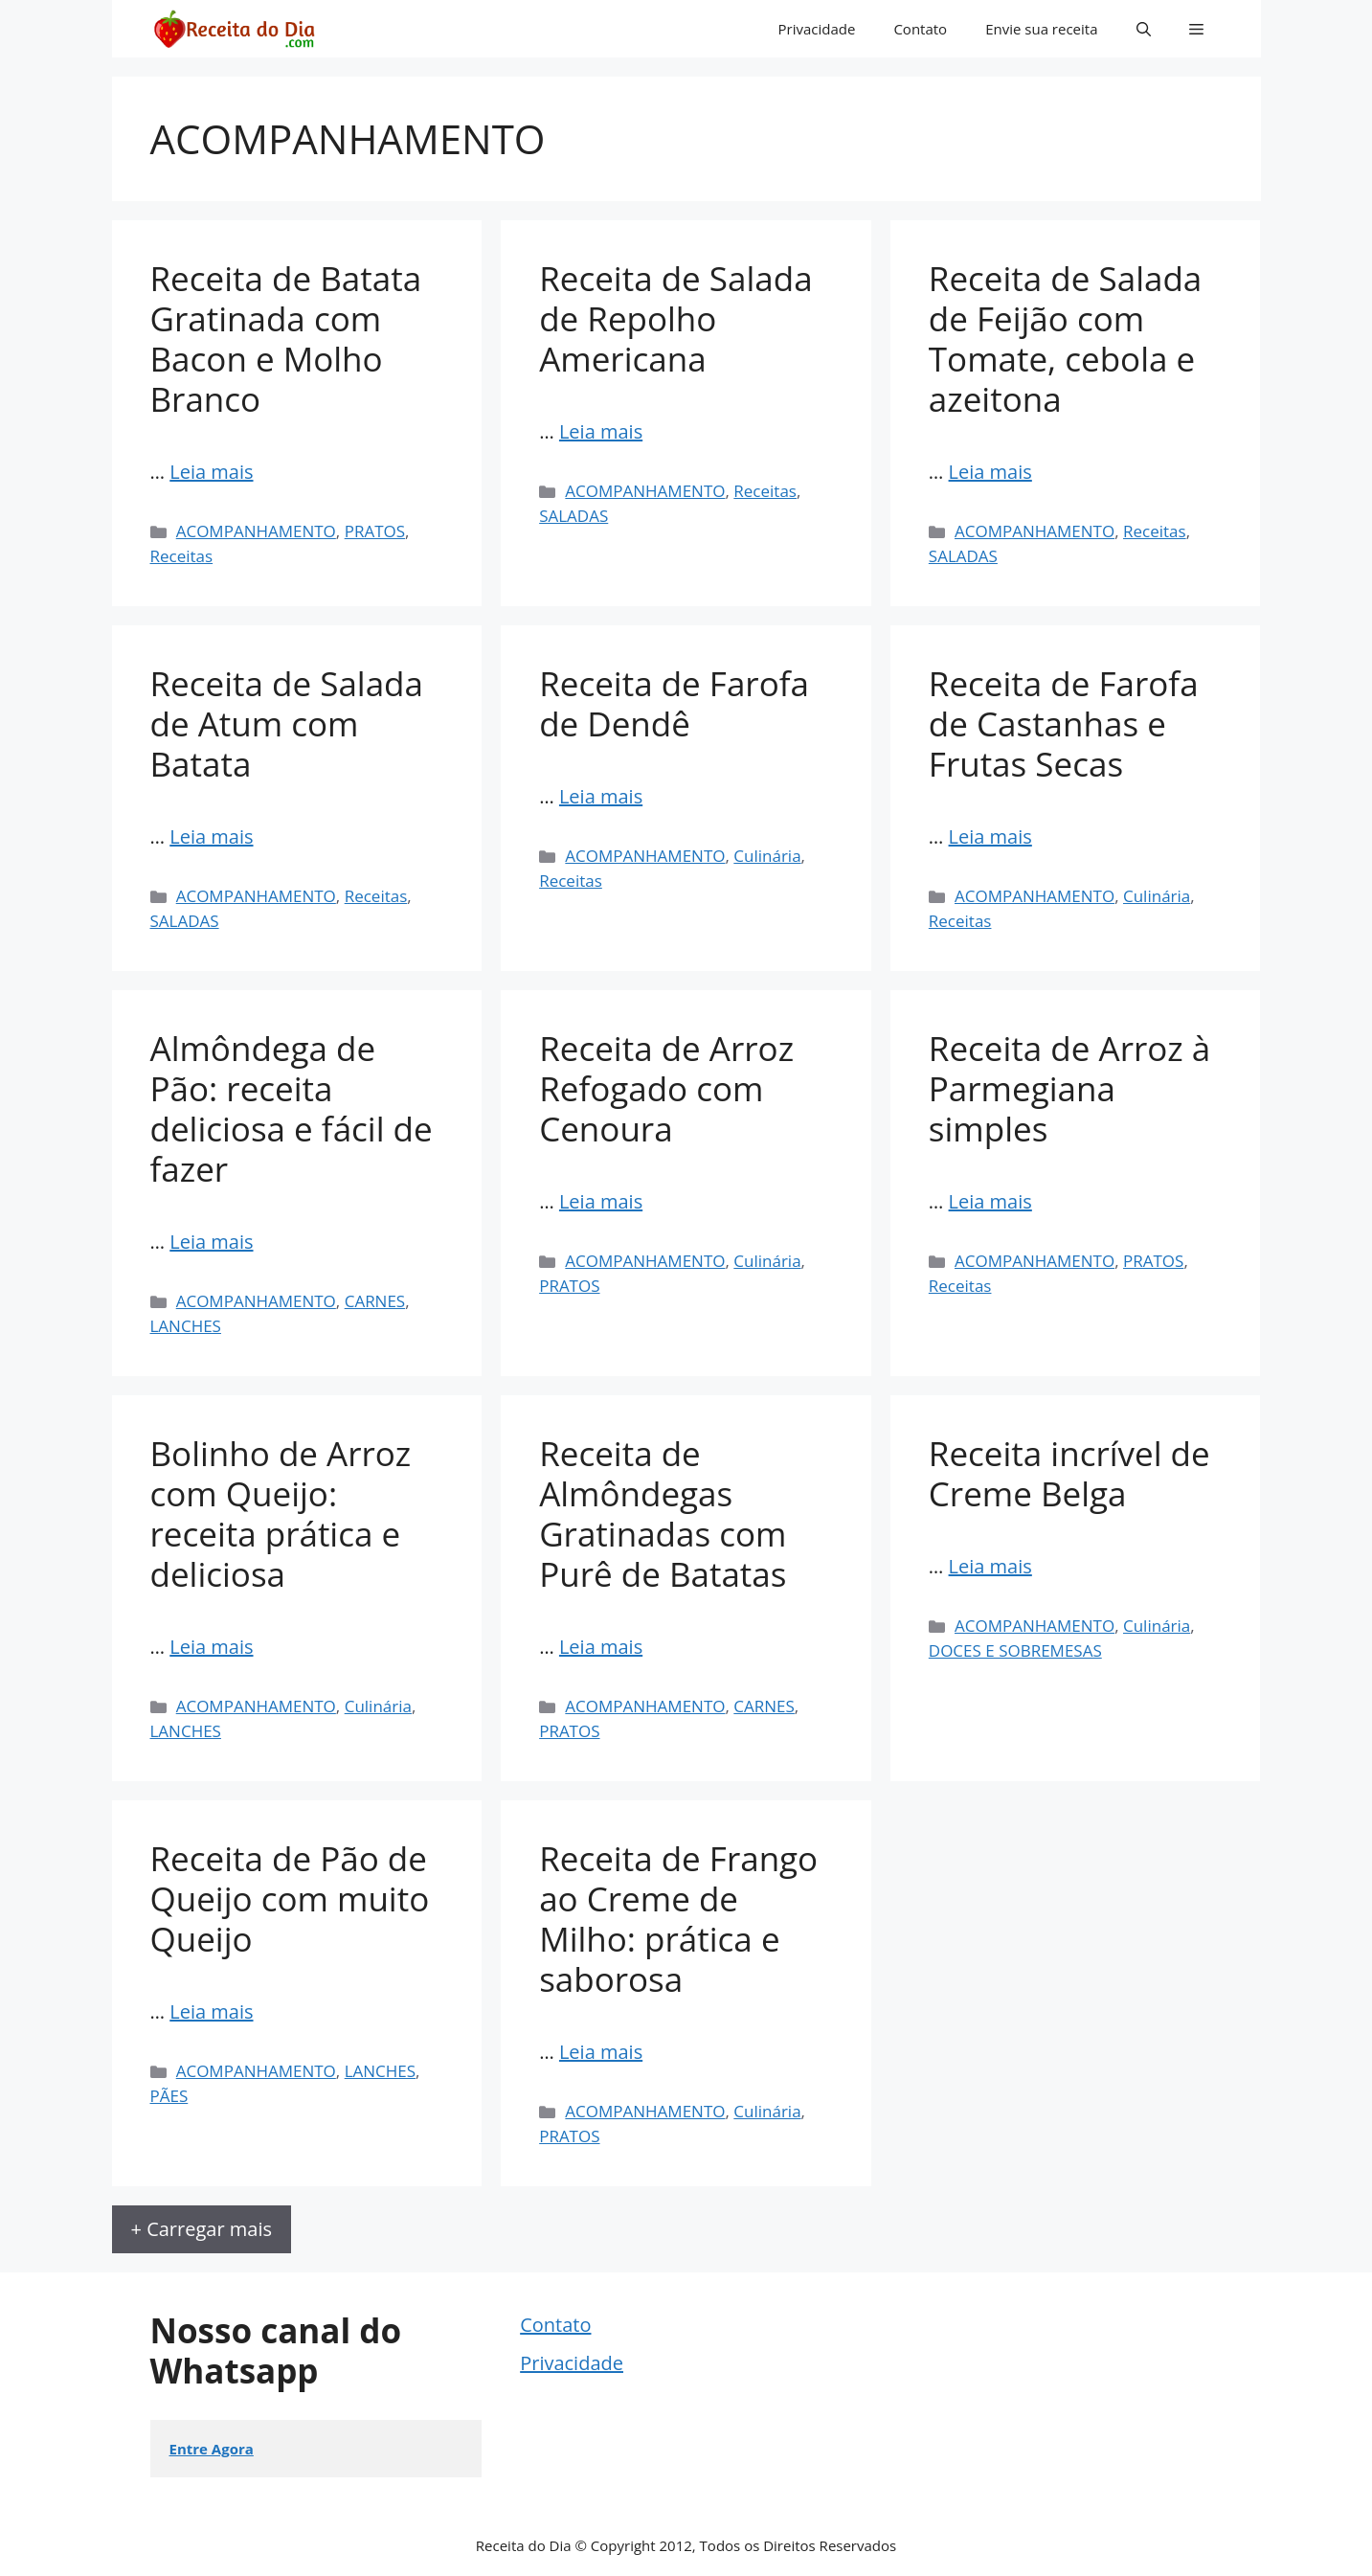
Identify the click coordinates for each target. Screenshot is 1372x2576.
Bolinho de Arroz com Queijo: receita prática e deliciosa (281, 1513)
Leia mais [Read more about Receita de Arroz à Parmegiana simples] (990, 1201)
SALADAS (573, 516)
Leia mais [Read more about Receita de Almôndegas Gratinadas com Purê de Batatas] (600, 1647)
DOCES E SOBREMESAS (1015, 1650)
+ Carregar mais (201, 2229)
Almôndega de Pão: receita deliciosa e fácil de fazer (291, 1108)
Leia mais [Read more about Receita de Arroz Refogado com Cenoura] (600, 1201)
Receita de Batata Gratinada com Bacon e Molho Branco (286, 338)
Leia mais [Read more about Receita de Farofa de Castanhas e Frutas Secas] (990, 836)
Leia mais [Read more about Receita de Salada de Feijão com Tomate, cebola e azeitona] (990, 472)
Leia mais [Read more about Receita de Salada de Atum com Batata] (211, 836)
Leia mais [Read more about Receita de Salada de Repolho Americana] (600, 431)
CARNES (375, 1301)
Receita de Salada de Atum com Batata (286, 723)
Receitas (182, 556)
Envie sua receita (1041, 28)
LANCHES (185, 1326)
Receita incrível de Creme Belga (1069, 1473)
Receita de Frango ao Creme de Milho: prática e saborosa (678, 1918)
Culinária (766, 856)
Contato (920, 28)
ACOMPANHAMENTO (256, 531)
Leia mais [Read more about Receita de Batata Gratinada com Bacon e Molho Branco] (211, 472)
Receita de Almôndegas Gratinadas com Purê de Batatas (662, 1513)
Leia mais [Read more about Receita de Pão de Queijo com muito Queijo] (211, 2011)
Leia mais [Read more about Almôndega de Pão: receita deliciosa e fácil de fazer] (211, 1241)
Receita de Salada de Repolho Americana (675, 318)
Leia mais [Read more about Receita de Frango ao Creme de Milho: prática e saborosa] (600, 2052)
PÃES (169, 2096)
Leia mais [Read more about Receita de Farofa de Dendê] (600, 796)
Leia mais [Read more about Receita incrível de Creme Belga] (990, 1566)
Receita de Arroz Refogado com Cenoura (666, 1088)
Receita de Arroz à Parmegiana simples (1069, 1088)
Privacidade (817, 28)
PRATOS (375, 531)
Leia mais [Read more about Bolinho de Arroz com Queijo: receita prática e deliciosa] (211, 1647)
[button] (1143, 28)
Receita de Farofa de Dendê (674, 703)
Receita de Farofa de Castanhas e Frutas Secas (1064, 723)
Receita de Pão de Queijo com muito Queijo (290, 1898)
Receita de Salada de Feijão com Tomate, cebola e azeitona (1065, 338)
